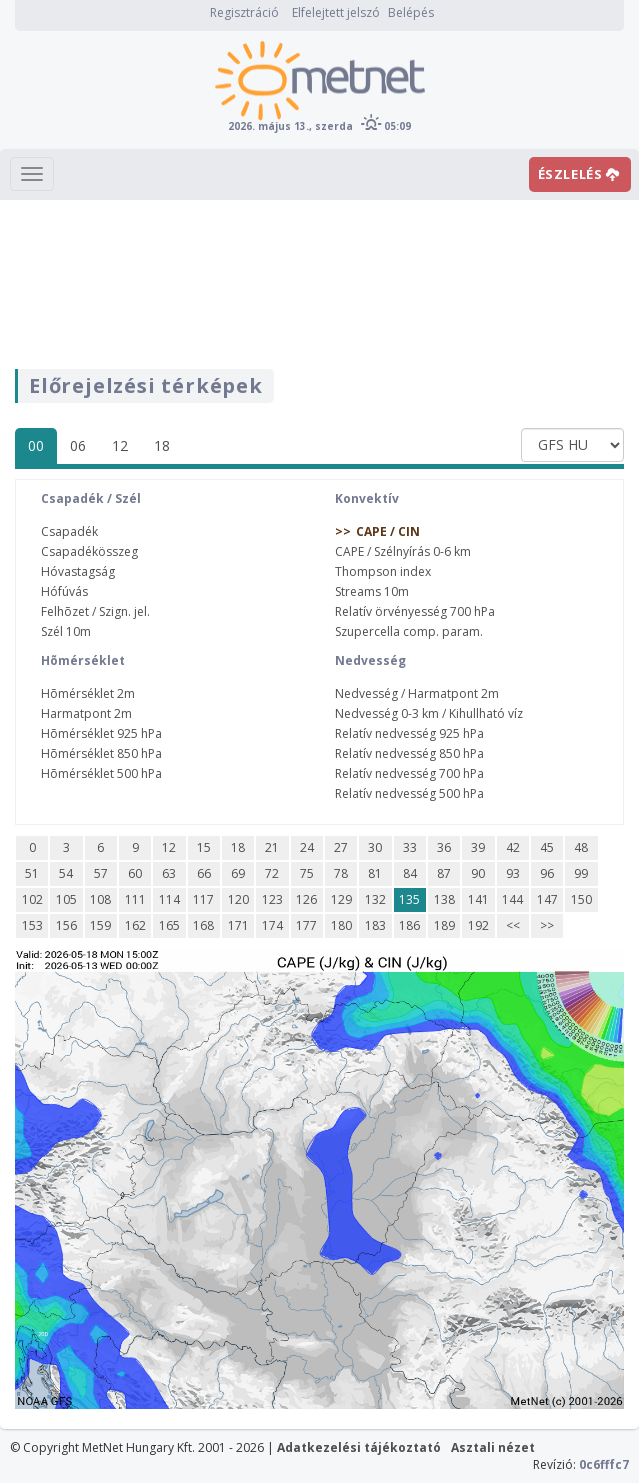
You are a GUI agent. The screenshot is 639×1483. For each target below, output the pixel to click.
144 (512, 899)
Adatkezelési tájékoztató (359, 1447)
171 (238, 925)
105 (66, 899)
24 (307, 847)
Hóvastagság (78, 571)
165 (169, 925)
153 (32, 925)
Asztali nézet (493, 1447)
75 (307, 873)
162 (135, 925)
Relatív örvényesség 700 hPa (415, 611)
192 (478, 925)
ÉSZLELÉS (579, 174)
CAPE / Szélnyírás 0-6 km (403, 551)
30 (375, 847)
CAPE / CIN (388, 531)
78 (341, 873)
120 (238, 899)
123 (272, 899)
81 (375, 873)
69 (238, 873)
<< (513, 925)
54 (66, 873)
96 (547, 873)
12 (120, 445)
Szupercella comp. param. (409, 631)
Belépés (411, 12)
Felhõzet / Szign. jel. (95, 611)
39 (478, 847)
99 (581, 873)
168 (203, 925)
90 (478, 873)
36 (444, 847)
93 (513, 873)
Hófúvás (64, 591)
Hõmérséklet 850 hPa (101, 753)
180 (341, 925)
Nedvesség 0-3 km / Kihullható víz (429, 713)
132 (375, 899)
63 (169, 873)
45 (547, 847)
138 (444, 899)
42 (513, 847)
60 (135, 873)
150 (581, 899)
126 (306, 899)
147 (547, 899)
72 (272, 873)
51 (32, 873)
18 (162, 445)
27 (341, 847)
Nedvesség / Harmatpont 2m (417, 693)
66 (204, 873)
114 (169, 899)
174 (272, 925)
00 (36, 445)
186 (409, 925)
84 (410, 873)
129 (341, 899)
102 (32, 899)
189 (444, 925)
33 (410, 847)
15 (204, 847)
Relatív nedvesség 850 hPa (409, 753)
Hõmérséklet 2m (88, 693)
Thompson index (383, 571)
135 (409, 899)
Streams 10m (372, 591)
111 (135, 899)
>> (547, 925)
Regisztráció (244, 12)
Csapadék (69, 531)
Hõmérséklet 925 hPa (101, 733)
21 (272, 847)
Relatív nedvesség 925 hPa (409, 733)
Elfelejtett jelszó (336, 12)
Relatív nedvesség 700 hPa (409, 773)
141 (478, 899)
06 (78, 445)
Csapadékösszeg (89, 551)
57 (101, 873)
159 (100, 925)
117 (203, 899)
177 (306, 925)
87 (444, 873)
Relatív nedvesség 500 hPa (409, 793)
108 (100, 899)
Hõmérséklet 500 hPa (101, 773)
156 (66, 925)
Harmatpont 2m (86, 713)
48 (581, 847)
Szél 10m (66, 631)
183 (375, 925)
